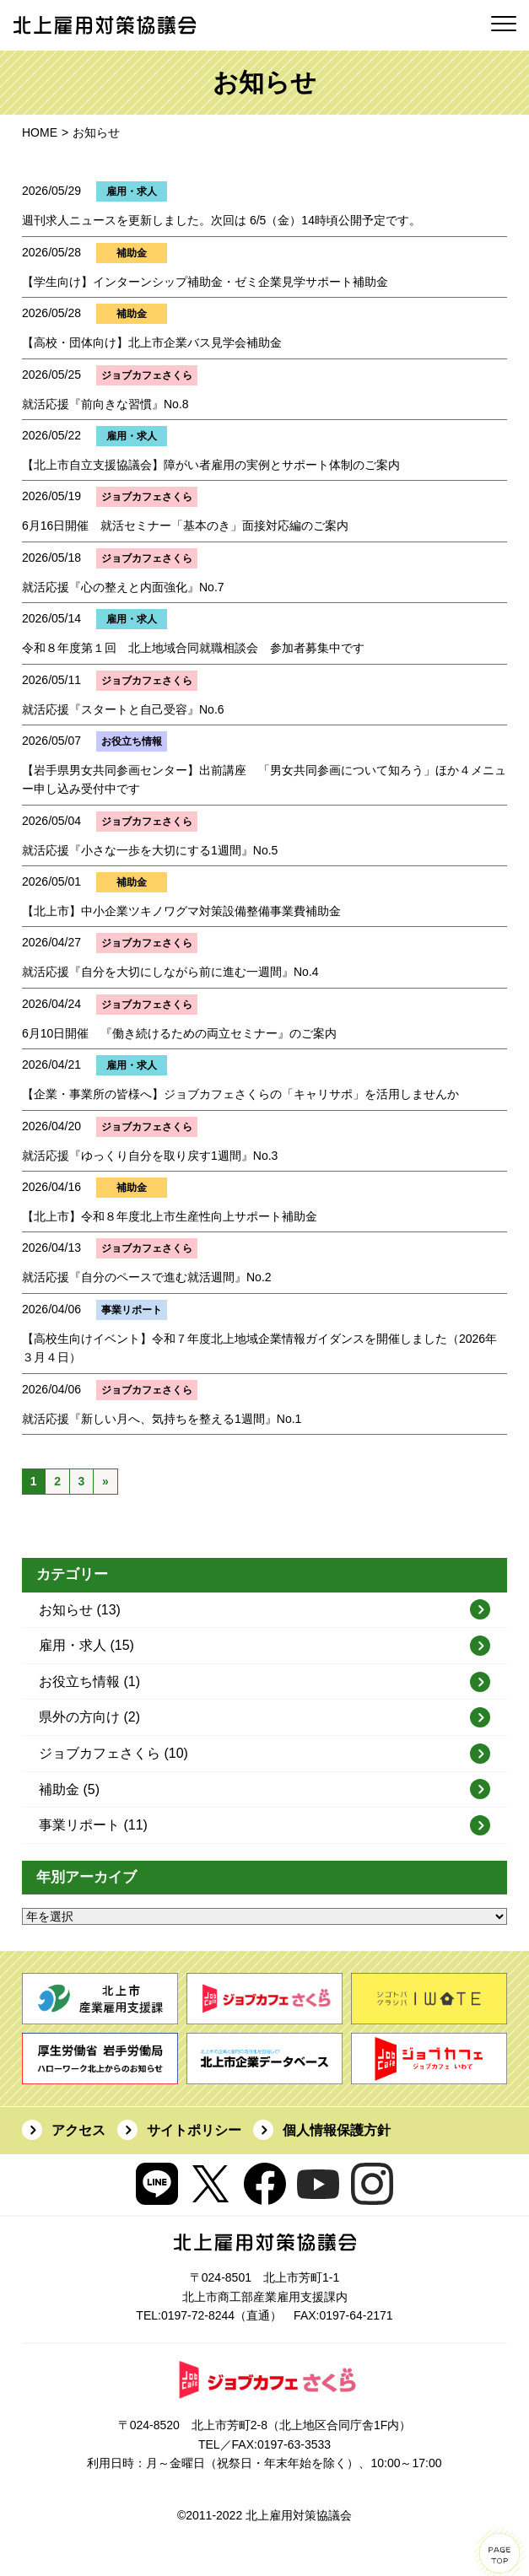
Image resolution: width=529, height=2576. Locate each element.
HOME (39, 132)
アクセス (78, 2130)
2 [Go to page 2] (57, 1481)
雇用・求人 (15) (86, 1645)
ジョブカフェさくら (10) (113, 1753)
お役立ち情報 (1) (89, 1681)
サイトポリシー (194, 2130)
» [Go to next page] (105, 1481)
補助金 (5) (69, 1789)
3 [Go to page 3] (81, 1481)
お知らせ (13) (80, 1610)
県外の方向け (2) (89, 1717)
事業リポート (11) (93, 1825)
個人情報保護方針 (337, 2130)
